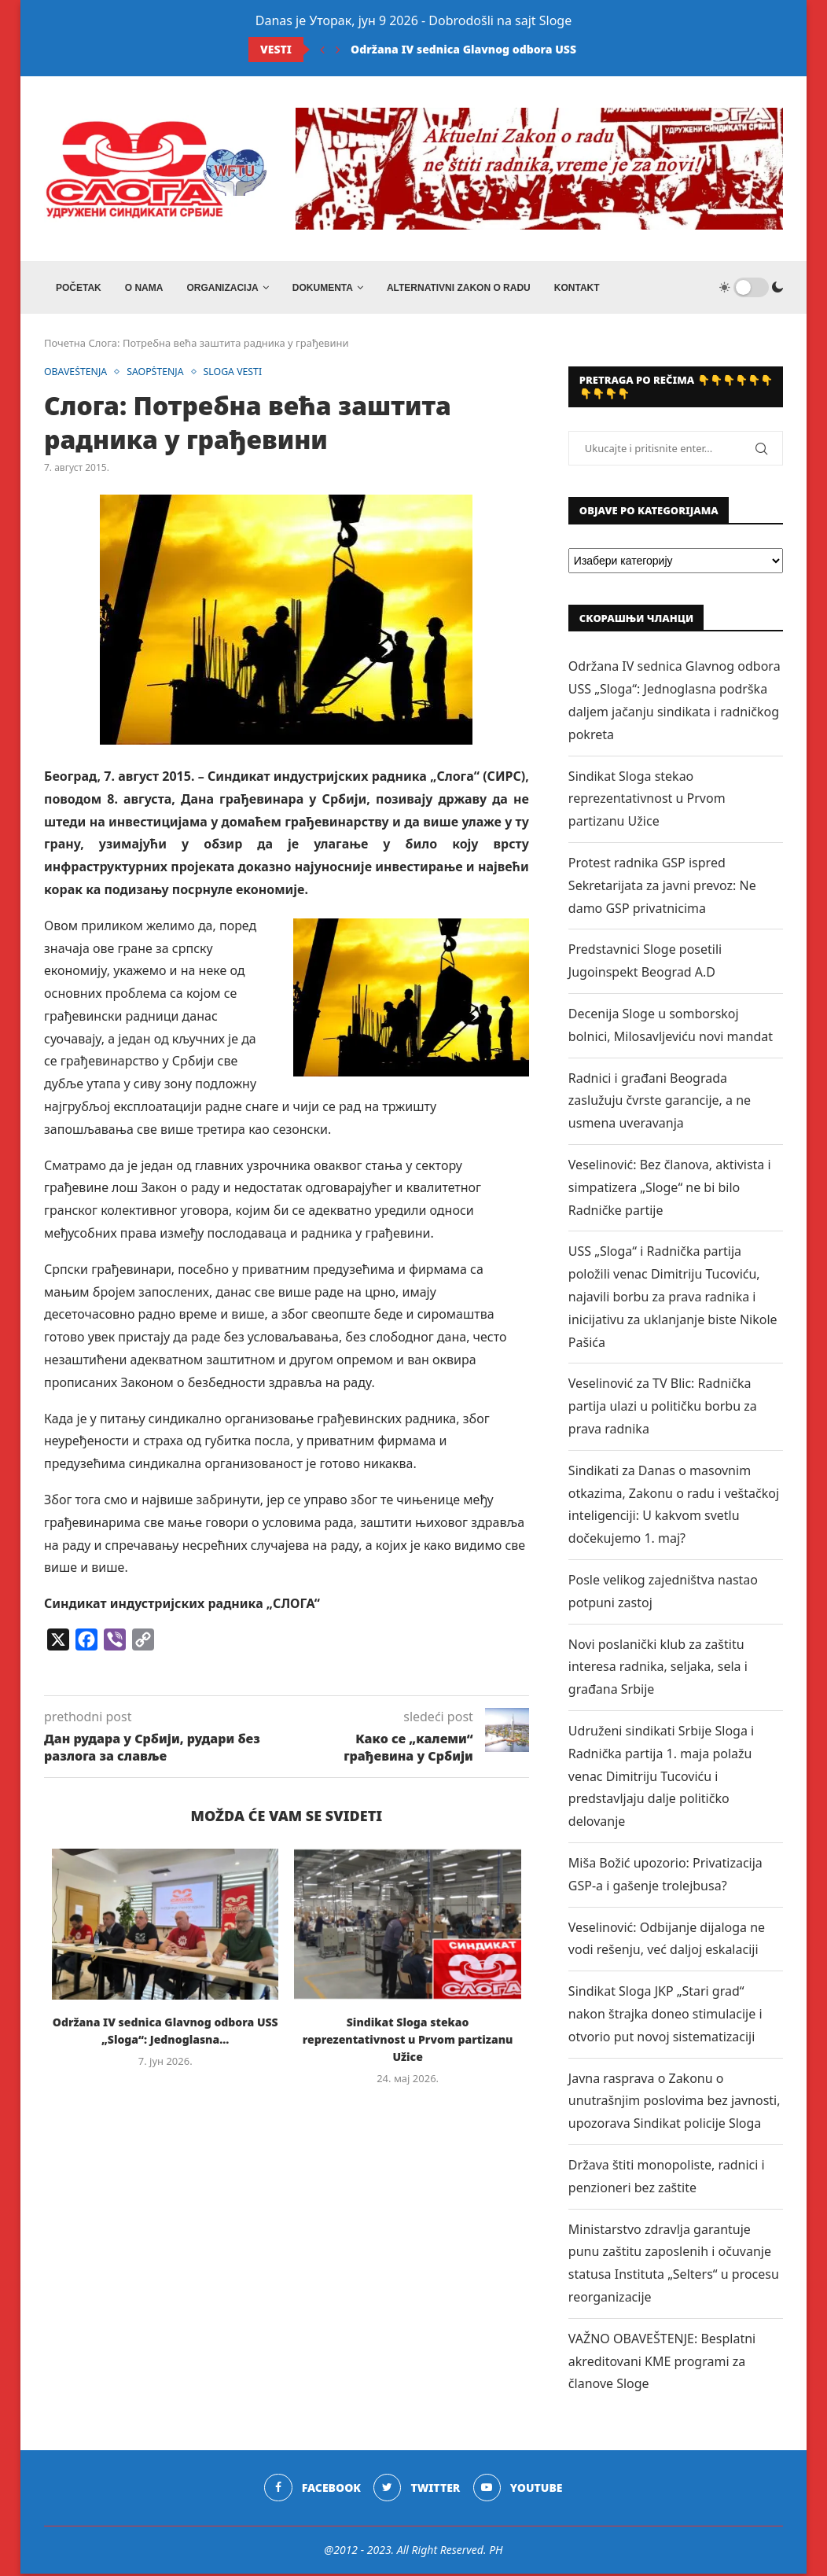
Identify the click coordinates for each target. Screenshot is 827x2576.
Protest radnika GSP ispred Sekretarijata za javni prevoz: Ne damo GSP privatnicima (662, 888)
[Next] (338, 49)
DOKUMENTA (322, 287)
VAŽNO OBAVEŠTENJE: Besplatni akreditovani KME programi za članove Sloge (661, 2363)
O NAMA (144, 287)
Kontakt (577, 287)
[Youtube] (518, 2491)
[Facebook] (311, 2491)
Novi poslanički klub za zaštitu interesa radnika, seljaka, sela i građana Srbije (658, 1669)
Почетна (65, 345)
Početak (78, 287)
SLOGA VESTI (241, 375)
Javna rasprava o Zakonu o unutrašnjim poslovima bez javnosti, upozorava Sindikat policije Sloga (674, 2103)
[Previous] (322, 49)
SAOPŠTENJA (160, 375)
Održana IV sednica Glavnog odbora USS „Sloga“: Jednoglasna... (529, 49)
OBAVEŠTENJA (77, 375)
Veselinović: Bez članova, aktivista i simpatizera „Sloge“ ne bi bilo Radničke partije (669, 1190)
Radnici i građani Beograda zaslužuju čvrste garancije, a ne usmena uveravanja (659, 1103)
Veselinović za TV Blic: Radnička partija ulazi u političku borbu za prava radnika (662, 1409)
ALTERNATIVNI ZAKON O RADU (459, 287)
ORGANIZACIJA (222, 287)
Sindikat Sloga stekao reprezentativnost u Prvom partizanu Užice (408, 2042)
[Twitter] (417, 2491)
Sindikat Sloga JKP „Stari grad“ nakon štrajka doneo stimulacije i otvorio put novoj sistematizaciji (665, 2016)
